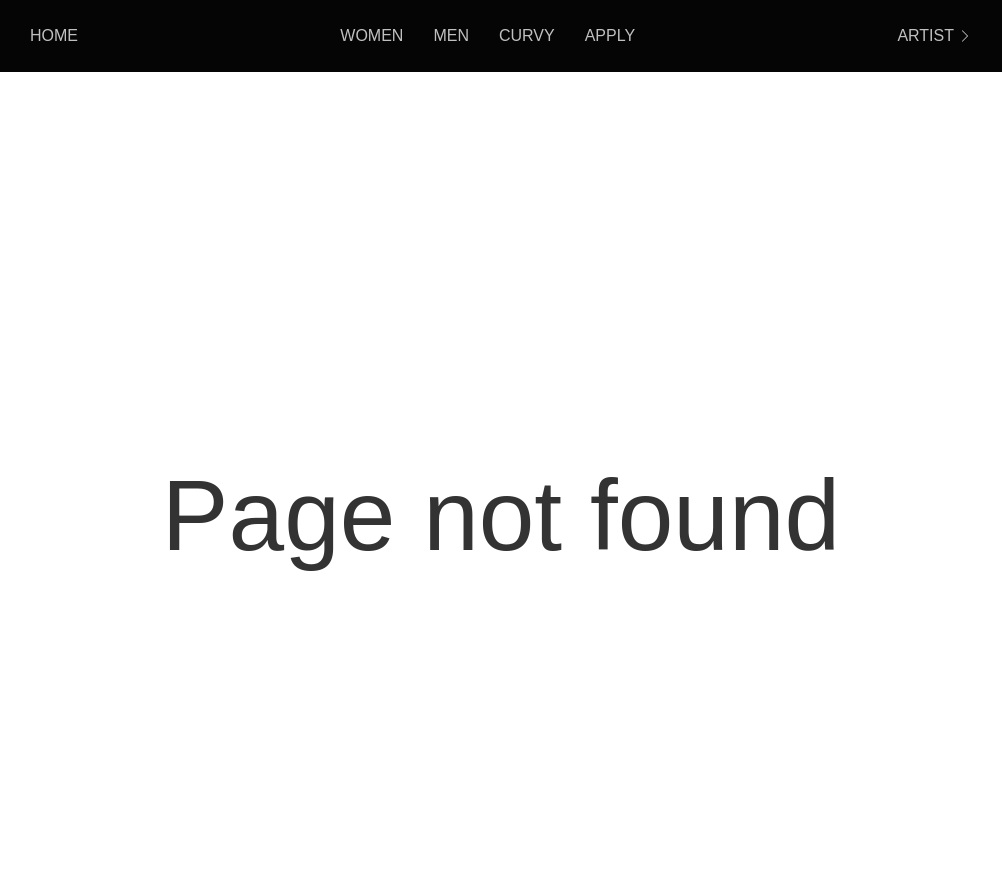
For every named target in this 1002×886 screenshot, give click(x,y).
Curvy (527, 35)
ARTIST (934, 35)
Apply (610, 35)
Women (371, 35)
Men (451, 35)
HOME (54, 35)
